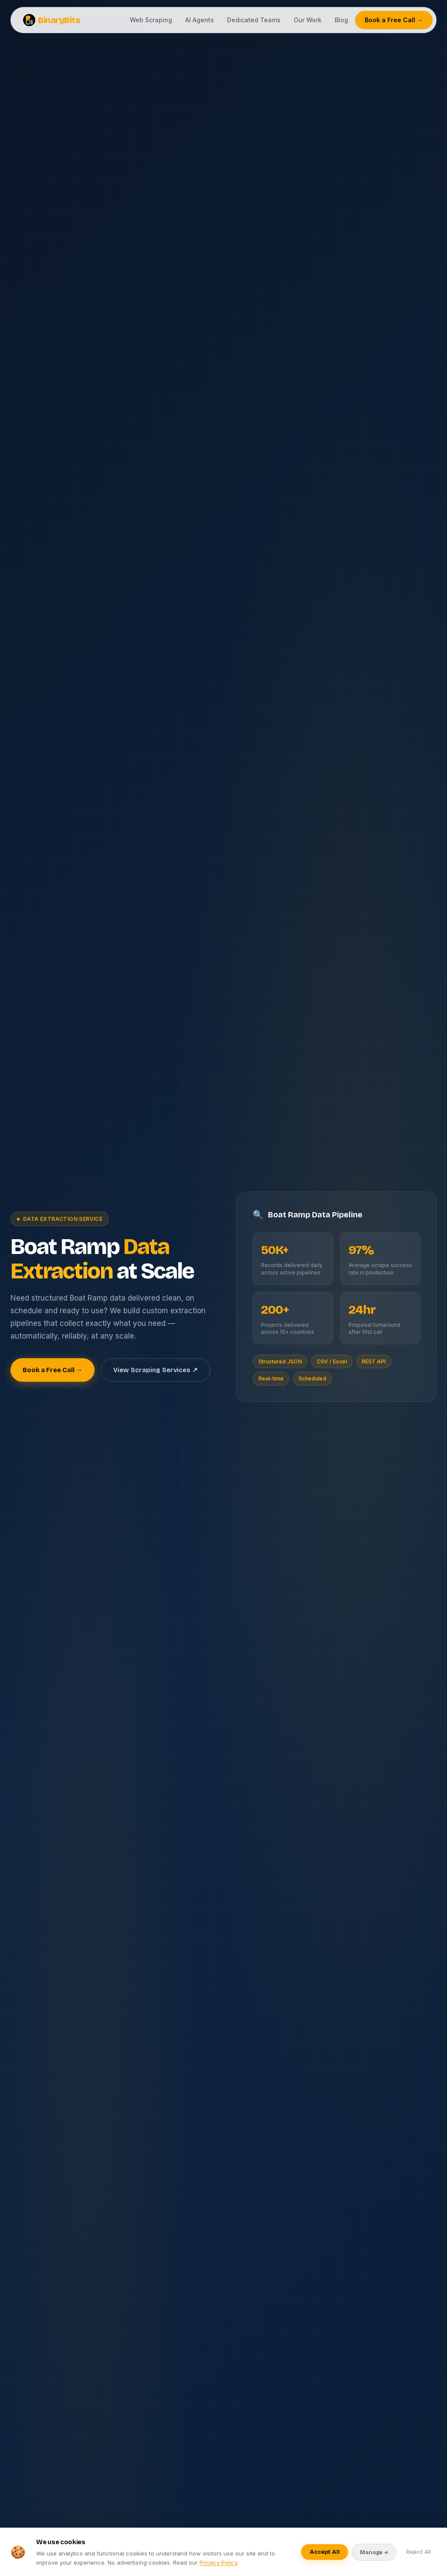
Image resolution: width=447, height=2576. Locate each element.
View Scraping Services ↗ (155, 1370)
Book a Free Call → (394, 20)
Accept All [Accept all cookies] (324, 2552)
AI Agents (199, 20)
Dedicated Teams (254, 20)
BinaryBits (51, 20)
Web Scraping (151, 20)
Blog (341, 20)
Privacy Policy (218, 2562)
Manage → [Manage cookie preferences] (374, 2552)
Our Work (308, 20)
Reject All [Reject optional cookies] (418, 2552)
